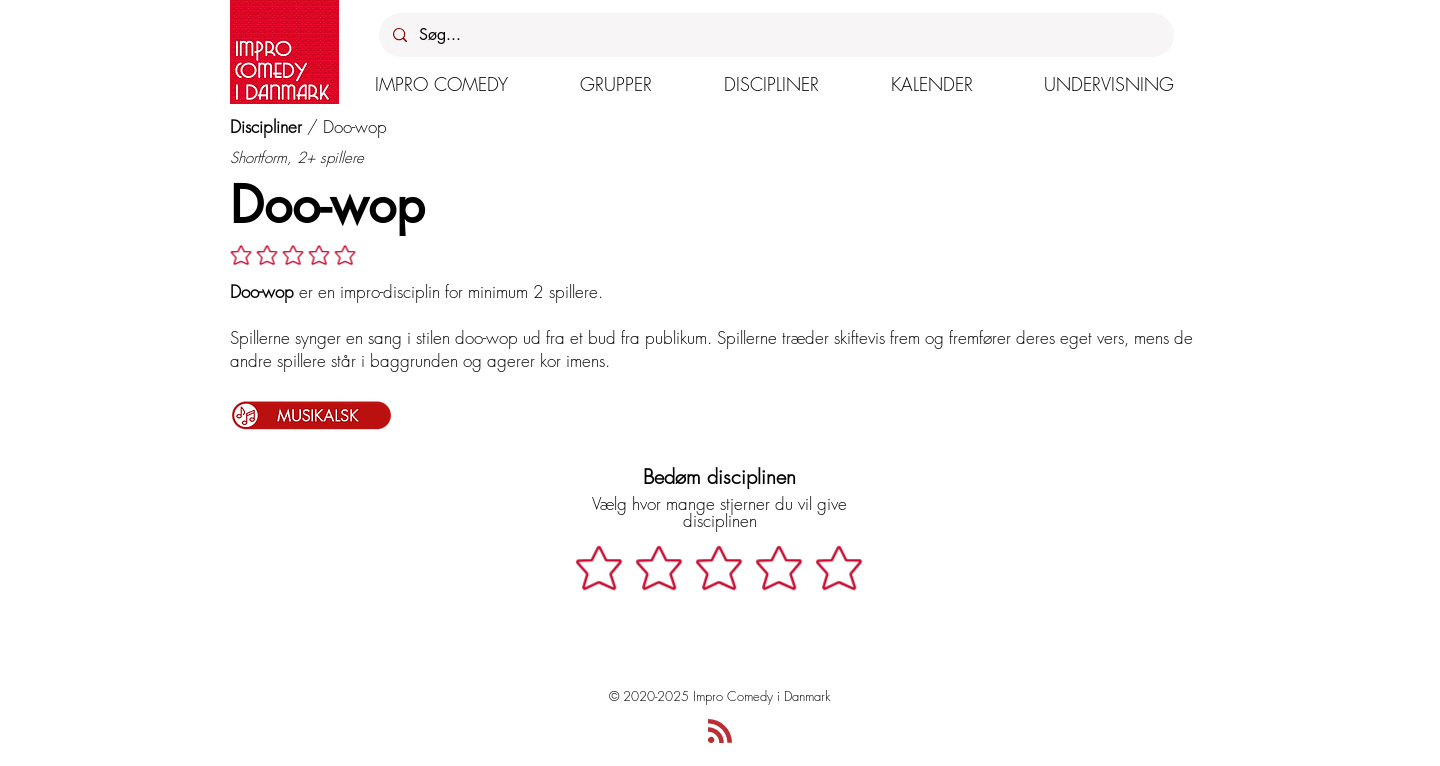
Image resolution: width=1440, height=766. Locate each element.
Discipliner (266, 126)
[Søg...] (775, 35)
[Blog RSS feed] (720, 732)
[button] (441, 84)
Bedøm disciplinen (719, 476)
